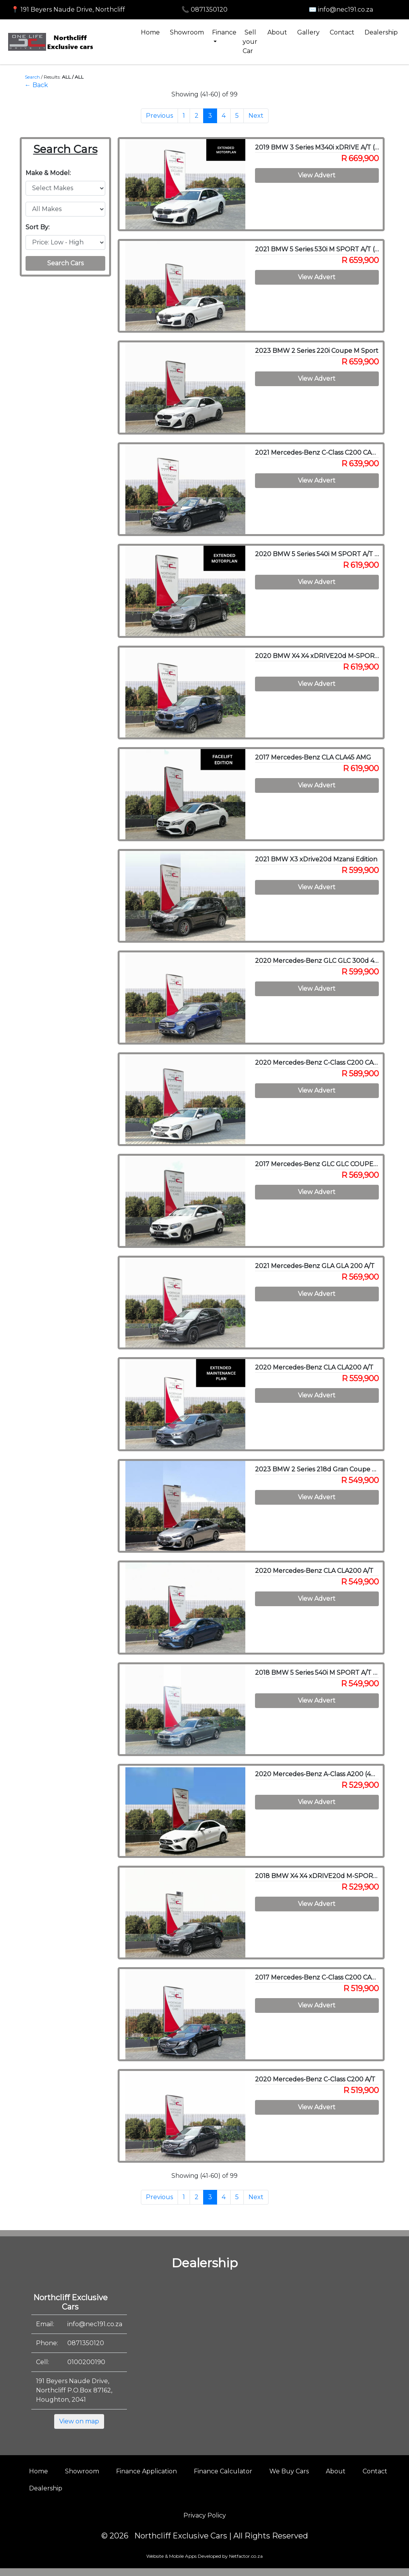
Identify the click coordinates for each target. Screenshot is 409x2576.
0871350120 (85, 2343)
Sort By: (38, 227)
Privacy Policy (204, 2515)
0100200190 (86, 2362)
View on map (79, 2421)
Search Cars (65, 263)
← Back (36, 85)
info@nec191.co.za (94, 2324)
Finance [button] (224, 32)
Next (256, 115)
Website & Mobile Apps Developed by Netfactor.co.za (204, 2556)
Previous (159, 115)
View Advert (316, 175)
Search (32, 77)
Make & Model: (48, 173)
